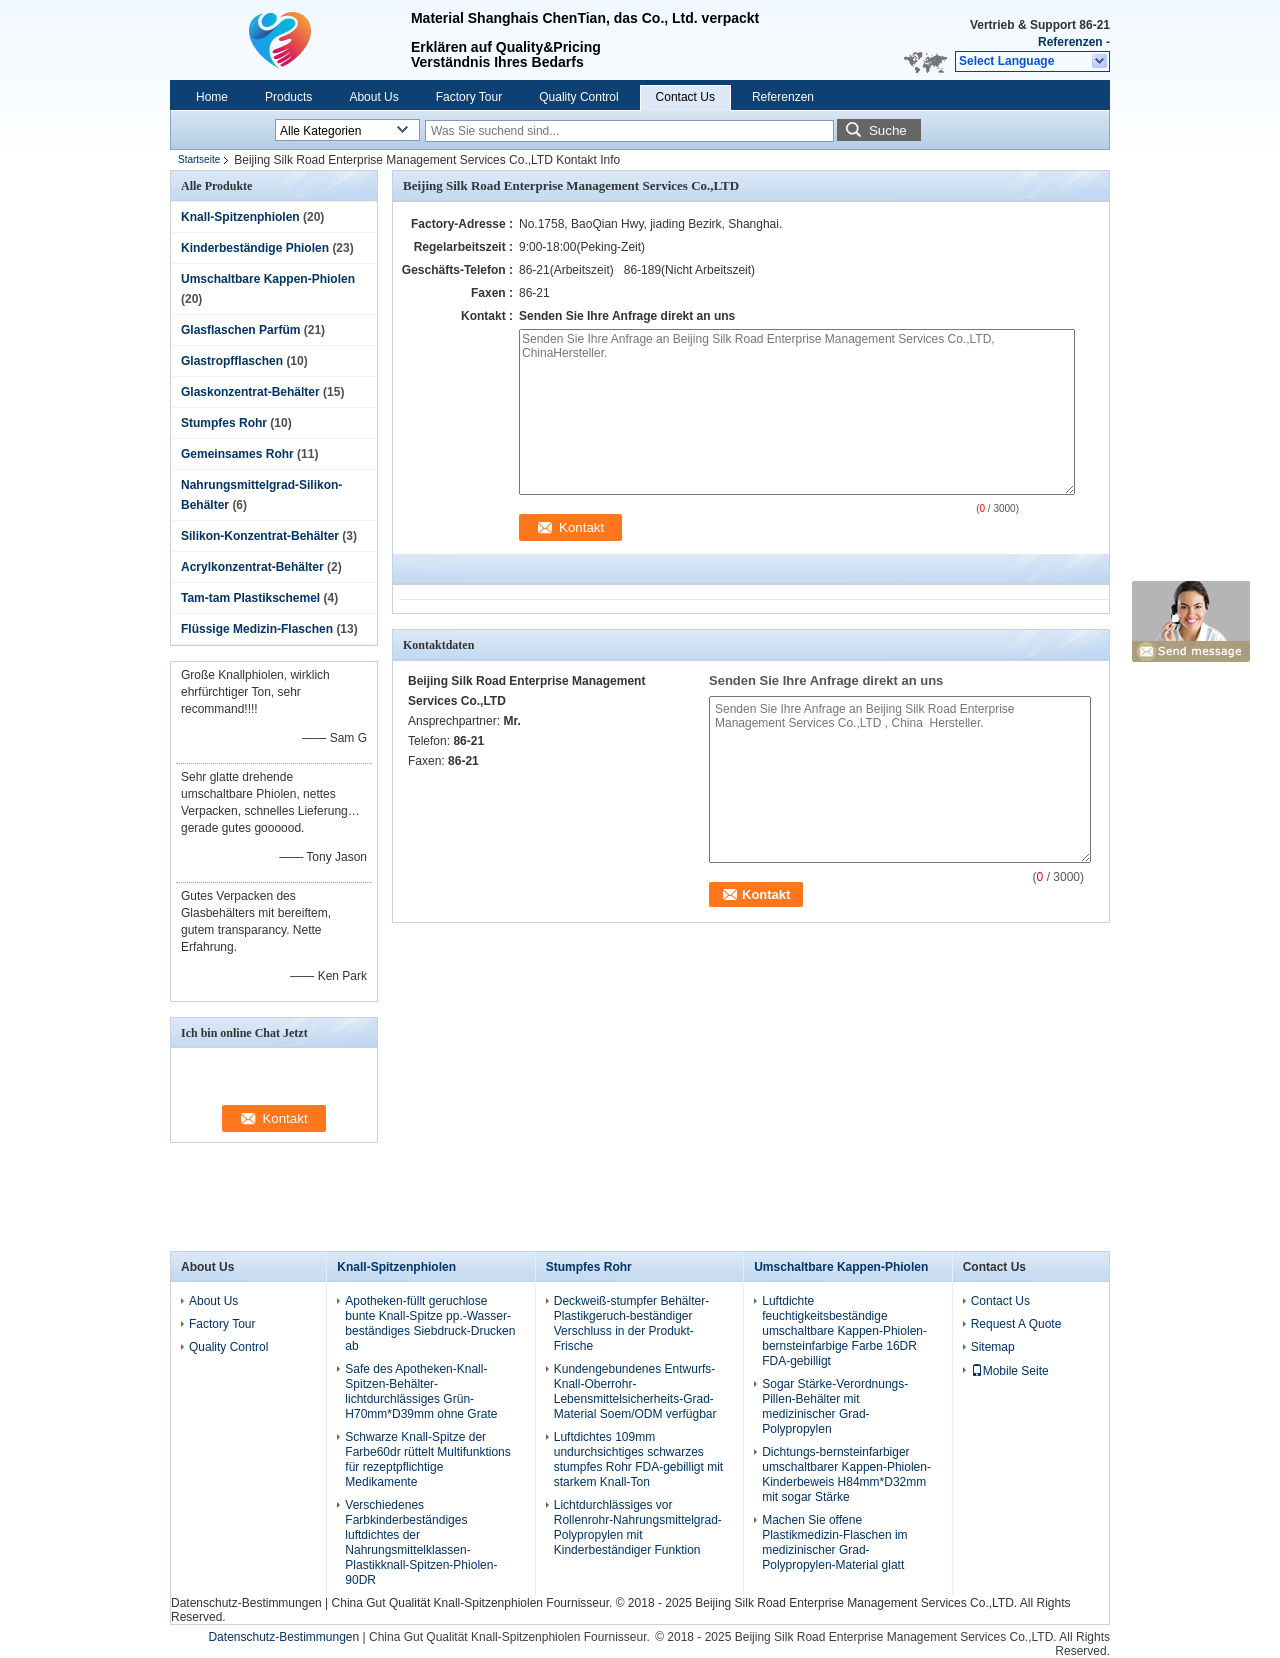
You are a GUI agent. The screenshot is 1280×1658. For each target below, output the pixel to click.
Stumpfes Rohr (224, 423)
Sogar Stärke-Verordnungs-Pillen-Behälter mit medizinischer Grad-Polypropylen (835, 1406)
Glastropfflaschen (232, 361)
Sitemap (993, 1347)
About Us (373, 97)
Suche (888, 130)
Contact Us (685, 97)
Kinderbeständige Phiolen (255, 248)
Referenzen (1070, 42)
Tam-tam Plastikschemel (250, 598)
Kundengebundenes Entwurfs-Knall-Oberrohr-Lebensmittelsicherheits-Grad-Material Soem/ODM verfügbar (635, 1391)
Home (212, 97)
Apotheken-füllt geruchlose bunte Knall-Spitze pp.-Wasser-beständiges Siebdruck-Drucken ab (430, 1323)
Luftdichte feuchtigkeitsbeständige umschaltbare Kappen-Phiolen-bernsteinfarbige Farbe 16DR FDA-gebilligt (844, 1331)
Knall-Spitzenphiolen (240, 217)
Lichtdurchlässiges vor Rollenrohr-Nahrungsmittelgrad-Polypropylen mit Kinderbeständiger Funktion (638, 1527)
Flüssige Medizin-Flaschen (257, 629)
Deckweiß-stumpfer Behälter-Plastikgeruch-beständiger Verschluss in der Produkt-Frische (631, 1323)
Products (288, 97)
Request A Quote (1016, 1324)
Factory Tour (469, 97)
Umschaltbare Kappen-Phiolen (268, 279)
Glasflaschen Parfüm (240, 330)
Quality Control (578, 97)
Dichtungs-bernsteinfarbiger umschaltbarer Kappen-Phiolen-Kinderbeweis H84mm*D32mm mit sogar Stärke (846, 1474)
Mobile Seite (1010, 1371)
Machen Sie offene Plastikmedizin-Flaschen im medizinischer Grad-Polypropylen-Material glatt (834, 1542)
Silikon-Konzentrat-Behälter (260, 536)
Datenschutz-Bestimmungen (246, 1603)
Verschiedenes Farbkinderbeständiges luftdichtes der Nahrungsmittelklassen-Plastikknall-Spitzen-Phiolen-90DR (421, 1542)
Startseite (199, 159)
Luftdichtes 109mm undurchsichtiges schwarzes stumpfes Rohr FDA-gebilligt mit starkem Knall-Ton (638, 1459)
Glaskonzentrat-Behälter (250, 392)
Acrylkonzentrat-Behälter (252, 567)
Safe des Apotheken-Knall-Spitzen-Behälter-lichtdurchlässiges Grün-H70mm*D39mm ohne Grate (421, 1391)
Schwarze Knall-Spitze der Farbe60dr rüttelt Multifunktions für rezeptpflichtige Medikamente (427, 1459)
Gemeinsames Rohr (237, 454)
